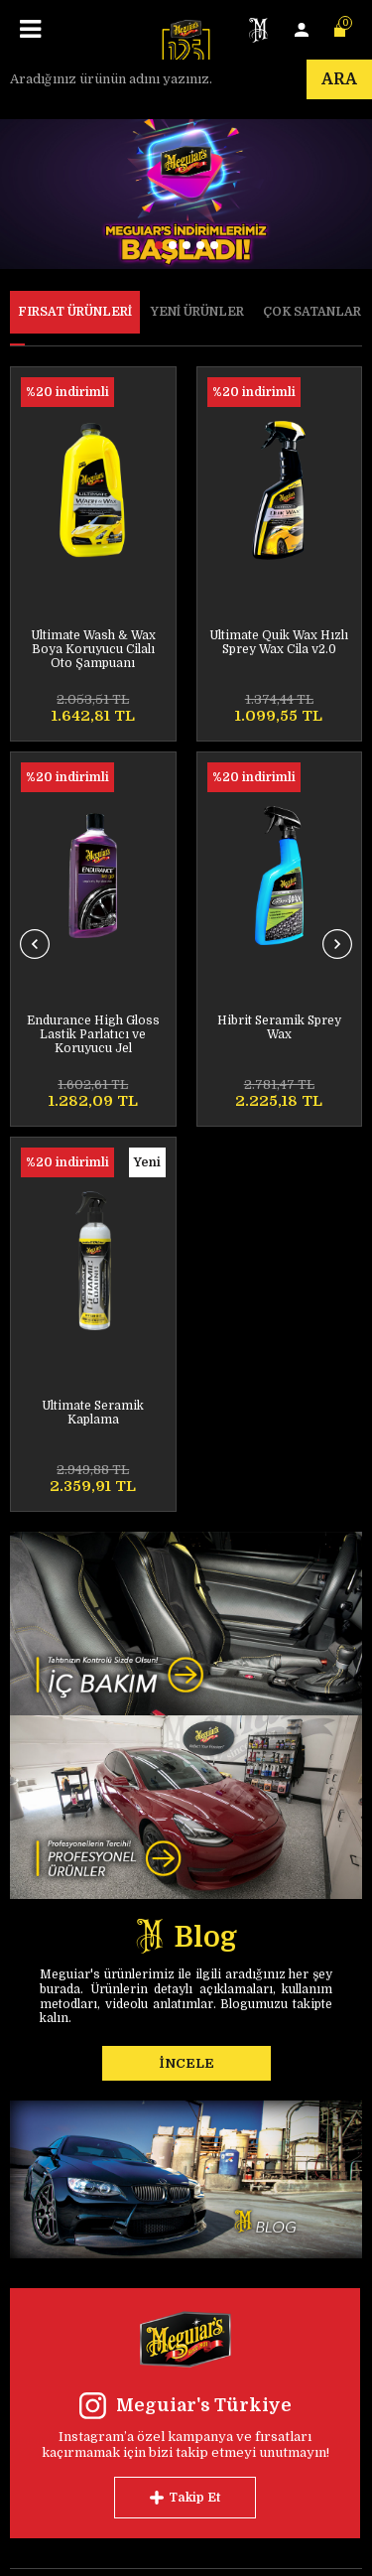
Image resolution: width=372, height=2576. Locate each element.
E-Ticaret (119, 2551)
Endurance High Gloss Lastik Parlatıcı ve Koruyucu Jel (278, 649)
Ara (339, 79)
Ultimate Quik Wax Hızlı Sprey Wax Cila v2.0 (93, 642)
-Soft (72, 2551)
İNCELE (186, 1293)
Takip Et (194, 1727)
